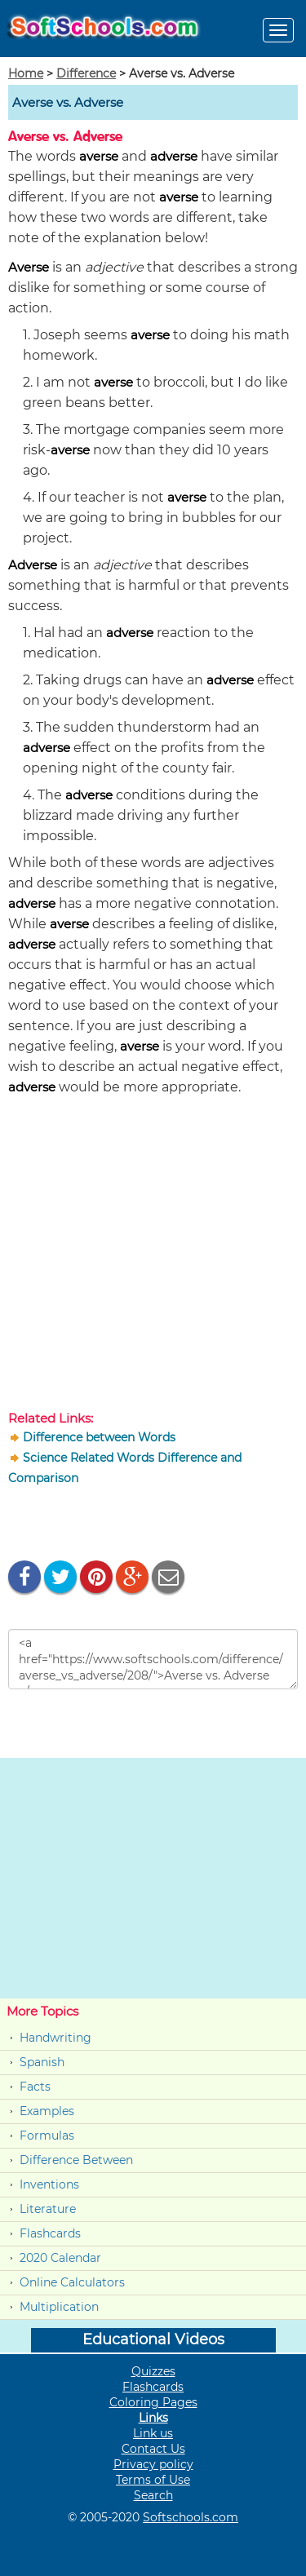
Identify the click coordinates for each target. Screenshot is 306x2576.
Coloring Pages (153, 2402)
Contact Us (153, 2448)
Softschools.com (190, 2517)
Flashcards (50, 2233)
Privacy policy (153, 2464)
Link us (153, 2433)
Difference (86, 73)
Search (153, 2495)
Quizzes (153, 2371)
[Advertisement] (153, 1257)
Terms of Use (153, 2479)
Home (25, 73)
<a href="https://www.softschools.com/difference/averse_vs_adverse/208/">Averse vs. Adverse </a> (153, 1659)
